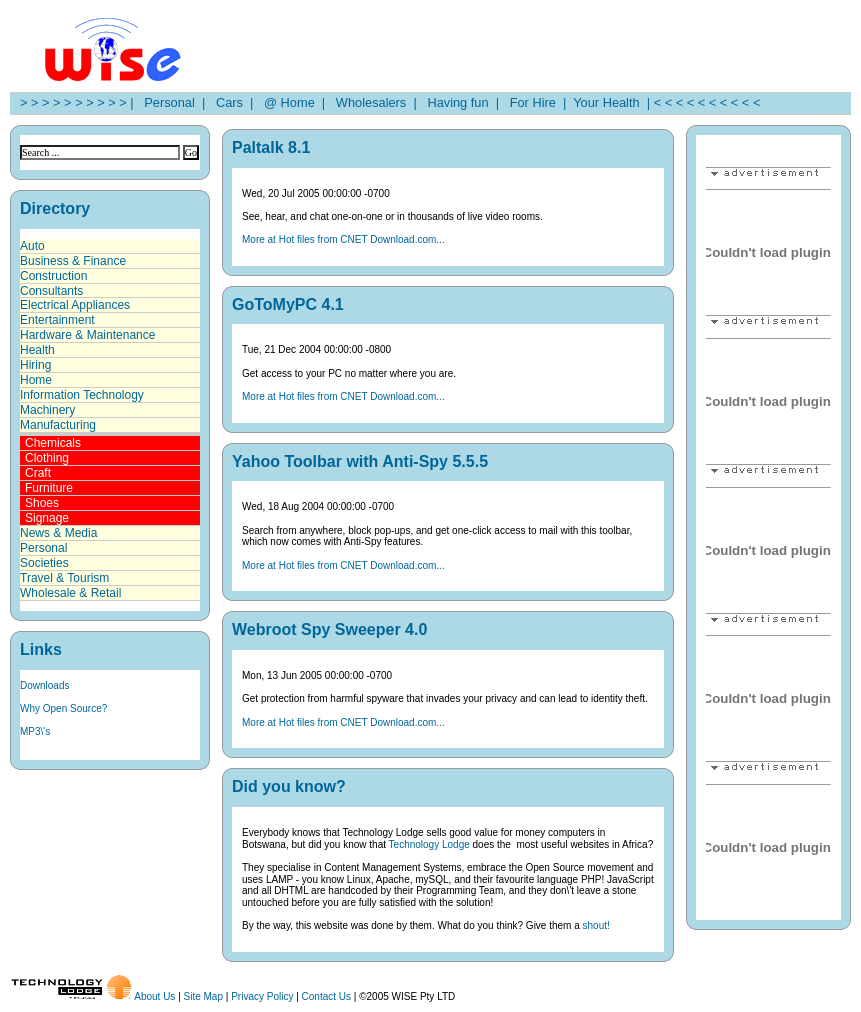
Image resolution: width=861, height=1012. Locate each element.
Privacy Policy (262, 996)
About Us (154, 996)
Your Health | (610, 102)
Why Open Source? (63, 708)
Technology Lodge (429, 844)
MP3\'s (35, 731)
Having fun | (459, 102)
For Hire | (535, 102)
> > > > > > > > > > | (77, 102)
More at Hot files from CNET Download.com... (343, 239)
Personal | (171, 102)
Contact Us (326, 996)
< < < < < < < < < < (707, 102)
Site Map (203, 996)
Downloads (44, 685)
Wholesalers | (373, 102)
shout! (596, 925)
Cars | (231, 102)
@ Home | (291, 102)
